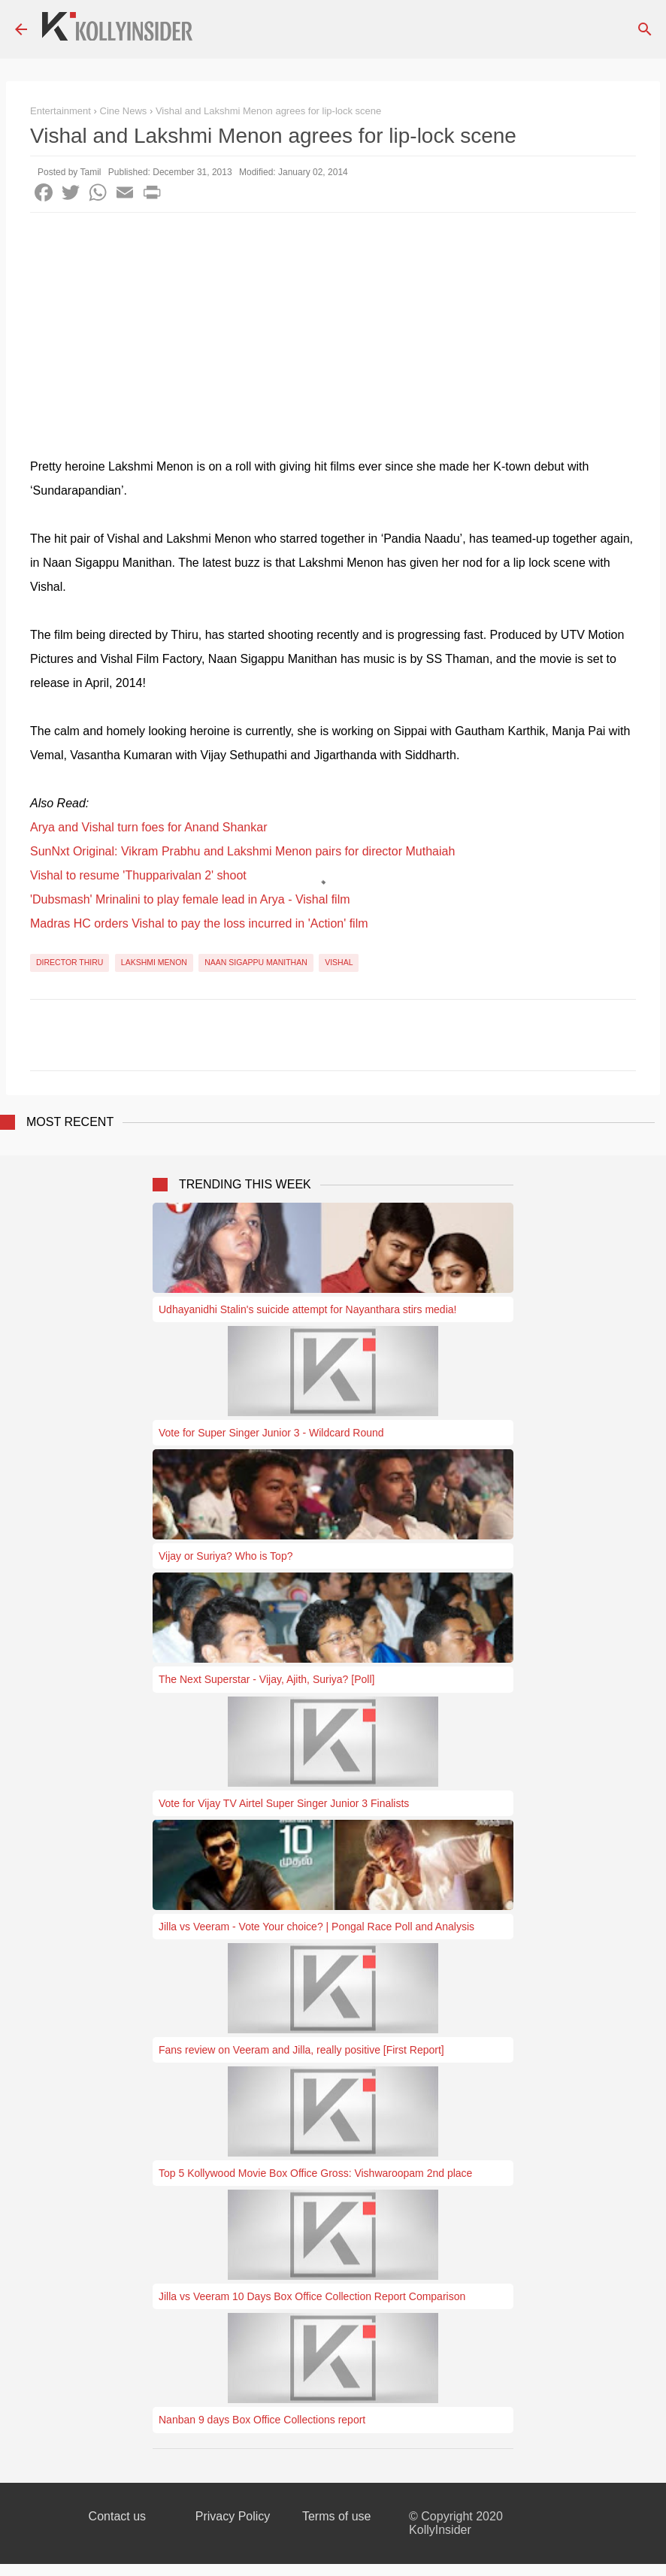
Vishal (339, 962)
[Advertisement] (333, 325)
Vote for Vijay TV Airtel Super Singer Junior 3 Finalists (284, 1803)
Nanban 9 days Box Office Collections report (262, 2420)
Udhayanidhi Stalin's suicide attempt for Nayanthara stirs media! (307, 1309)
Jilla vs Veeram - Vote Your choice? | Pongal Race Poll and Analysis (316, 1927)
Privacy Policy (233, 2516)
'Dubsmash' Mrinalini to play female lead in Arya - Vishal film (190, 899)
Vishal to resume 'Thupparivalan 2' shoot (138, 875)
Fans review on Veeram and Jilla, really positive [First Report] (301, 2050)
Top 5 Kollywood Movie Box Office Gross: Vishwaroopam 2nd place (315, 2173)
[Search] (645, 29)
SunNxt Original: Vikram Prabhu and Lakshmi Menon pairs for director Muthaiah (242, 851)
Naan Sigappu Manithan (255, 962)
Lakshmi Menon (154, 962)
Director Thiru (69, 962)
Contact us (117, 2516)
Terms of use (336, 2516)
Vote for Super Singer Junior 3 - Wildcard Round (271, 1433)
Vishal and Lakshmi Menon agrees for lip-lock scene (268, 111)
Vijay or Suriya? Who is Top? (225, 1556)
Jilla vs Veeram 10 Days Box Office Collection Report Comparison (312, 2296)
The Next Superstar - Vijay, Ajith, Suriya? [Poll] (266, 1679)
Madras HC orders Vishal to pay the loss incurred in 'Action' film (199, 923)
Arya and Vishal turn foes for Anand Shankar (148, 827)
